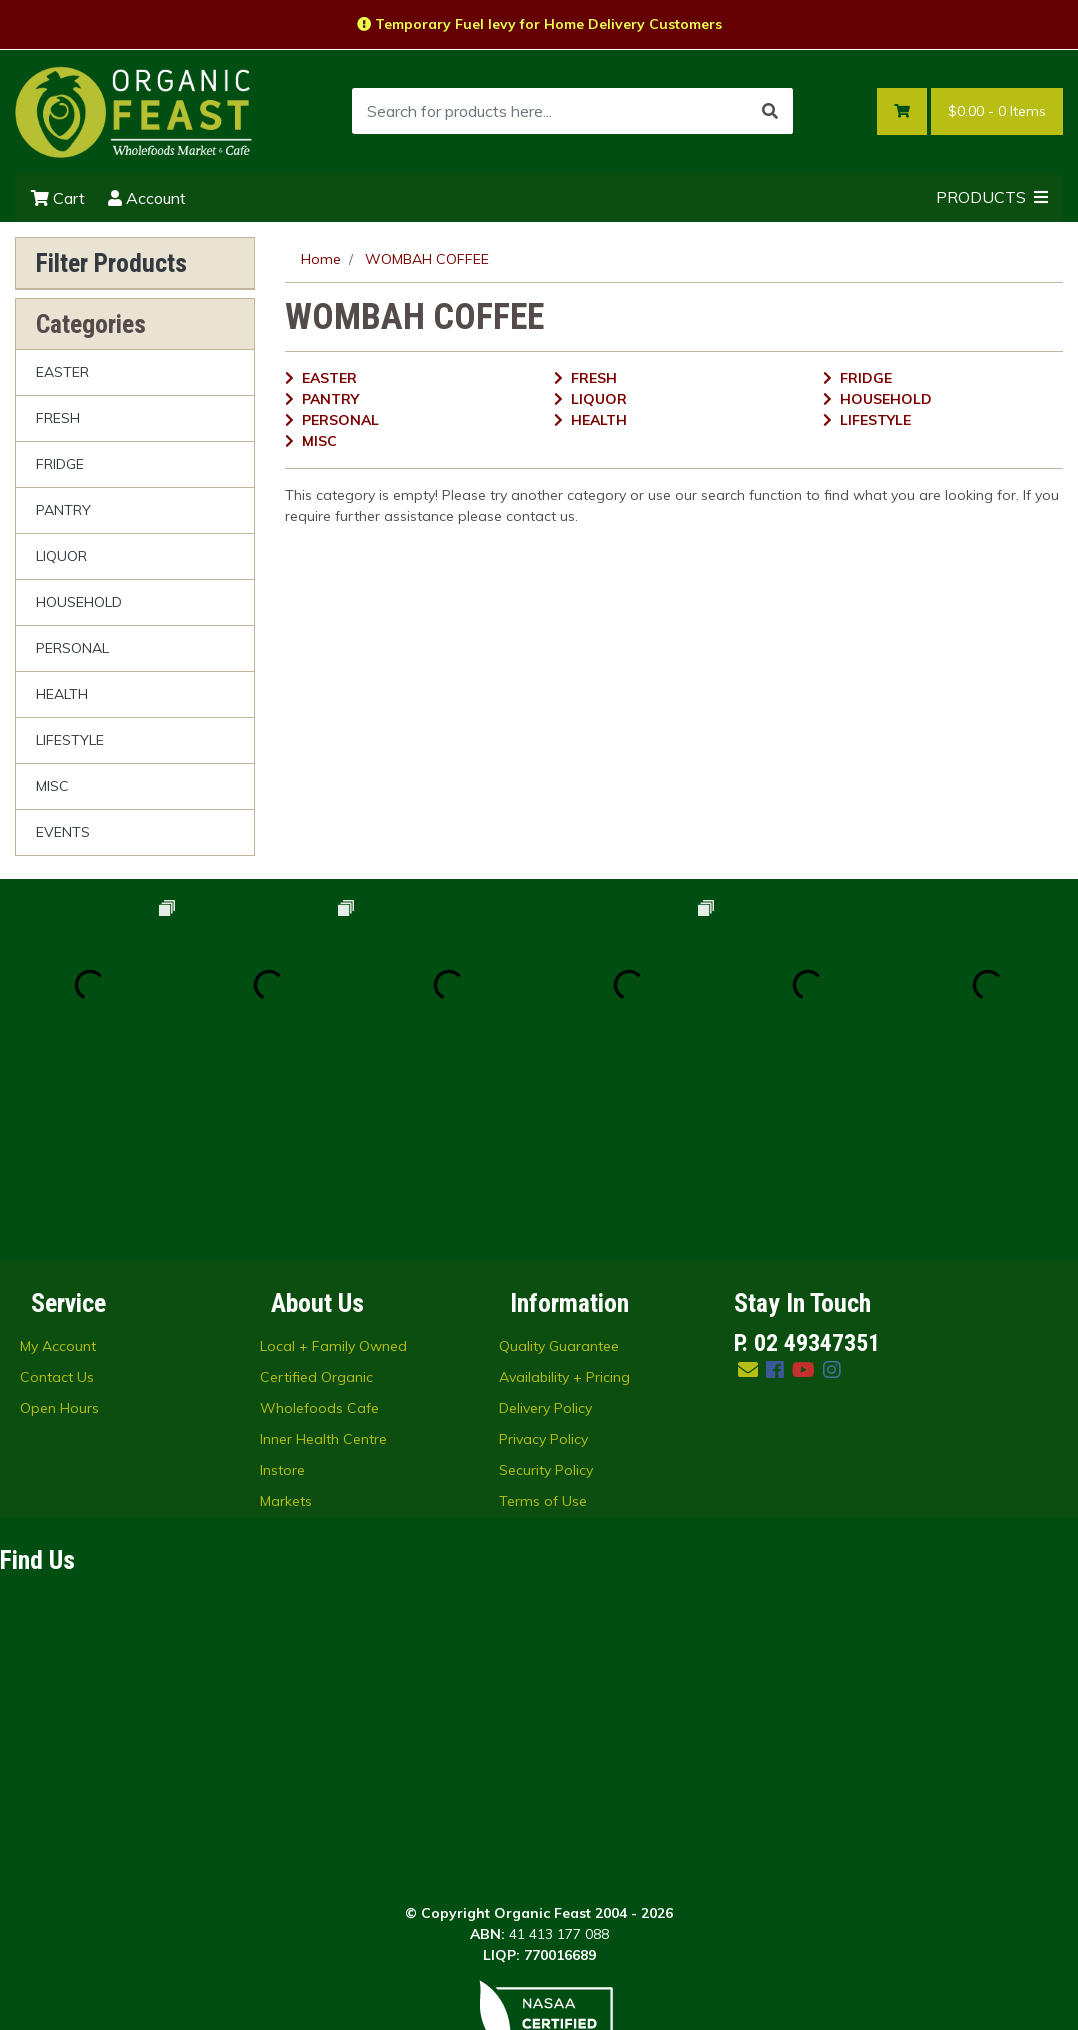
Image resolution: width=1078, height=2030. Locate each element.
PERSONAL (72, 648)
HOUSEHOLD (79, 602)
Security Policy (546, 1291)
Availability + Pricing (564, 1198)
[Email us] (748, 1190)
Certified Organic (316, 1198)
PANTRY (63, 510)
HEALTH (62, 694)
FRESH (58, 418)
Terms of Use (543, 1322)
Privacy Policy (543, 1260)
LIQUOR (61, 556)
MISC (52, 786)
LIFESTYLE (70, 740)
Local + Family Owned (333, 1167)
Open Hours (59, 1229)
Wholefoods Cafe (319, 1229)
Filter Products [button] (111, 263)
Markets (286, 1322)
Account (147, 198)
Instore (282, 1291)
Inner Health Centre (323, 1260)
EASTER (62, 372)
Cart (58, 198)
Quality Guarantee (559, 1167)
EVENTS (63, 832)
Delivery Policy (545, 1229)
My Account (58, 1167)
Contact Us (57, 1198)
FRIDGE (60, 464)
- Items (997, 111)
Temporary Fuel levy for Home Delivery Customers (539, 24)
